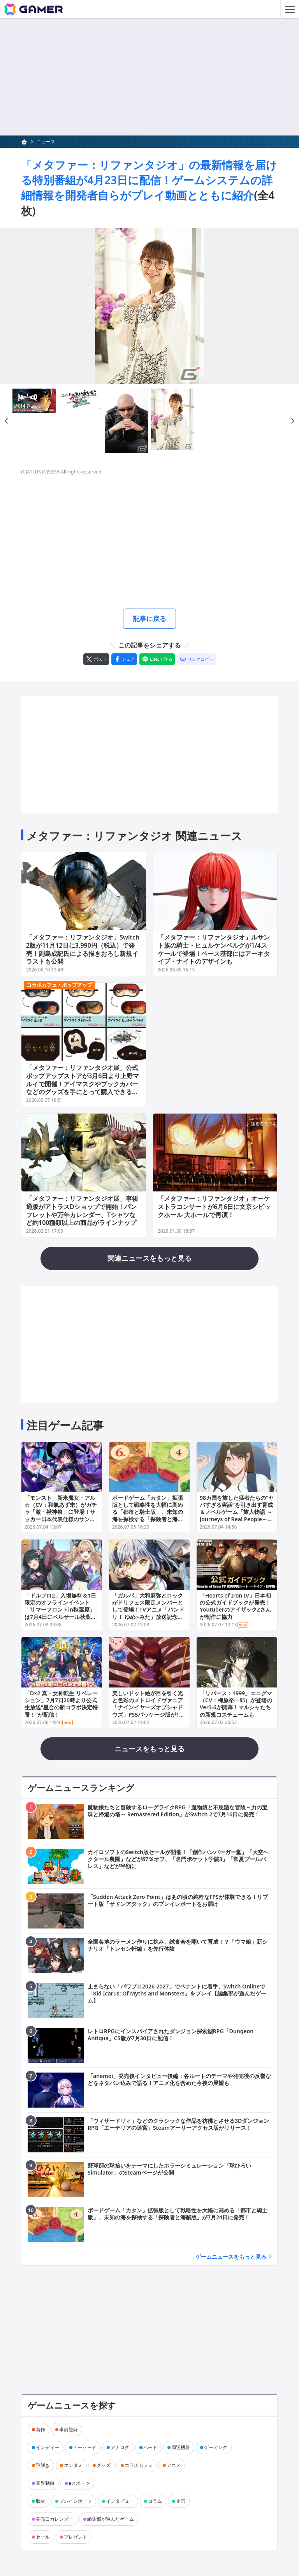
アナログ (120, 2448)
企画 (180, 2502)
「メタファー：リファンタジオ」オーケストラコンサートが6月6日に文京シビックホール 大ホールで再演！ (214, 1207)
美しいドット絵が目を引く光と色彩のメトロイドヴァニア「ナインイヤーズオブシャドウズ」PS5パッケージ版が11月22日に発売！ (147, 1708)
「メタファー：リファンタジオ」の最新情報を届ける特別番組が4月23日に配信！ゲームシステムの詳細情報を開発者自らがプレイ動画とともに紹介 (149, 179)
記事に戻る (149, 619)
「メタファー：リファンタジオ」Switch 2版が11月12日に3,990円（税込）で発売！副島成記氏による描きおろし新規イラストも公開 (82, 950)
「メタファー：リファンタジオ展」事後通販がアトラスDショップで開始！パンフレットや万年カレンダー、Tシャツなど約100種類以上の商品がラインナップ (82, 1211)
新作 (40, 2430)
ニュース (46, 141)
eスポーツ (79, 2484)
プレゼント (75, 2537)
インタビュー (120, 2502)
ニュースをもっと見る (149, 1749)
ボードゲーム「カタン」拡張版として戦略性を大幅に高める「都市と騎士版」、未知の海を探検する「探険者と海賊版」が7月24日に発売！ (147, 1513)
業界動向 (45, 2484)
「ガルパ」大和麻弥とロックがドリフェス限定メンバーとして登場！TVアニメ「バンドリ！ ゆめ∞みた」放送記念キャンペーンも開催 (148, 1610)
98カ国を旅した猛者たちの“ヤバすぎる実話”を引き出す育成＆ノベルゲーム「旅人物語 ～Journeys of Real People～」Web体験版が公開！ (237, 1513)
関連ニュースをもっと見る (149, 1259)
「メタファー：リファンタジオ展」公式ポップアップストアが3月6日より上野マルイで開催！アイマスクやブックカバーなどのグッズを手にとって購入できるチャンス (82, 1085)
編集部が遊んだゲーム (110, 2519)
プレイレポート (75, 2502)
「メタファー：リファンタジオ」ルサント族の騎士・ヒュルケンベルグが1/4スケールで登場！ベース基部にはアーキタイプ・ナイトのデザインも (214, 950)
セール (43, 2537)
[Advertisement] (149, 541)
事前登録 (68, 2430)
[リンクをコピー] (196, 660)
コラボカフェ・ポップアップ (59, 985)
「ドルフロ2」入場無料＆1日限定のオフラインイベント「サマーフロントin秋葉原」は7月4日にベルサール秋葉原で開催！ (60, 1610)
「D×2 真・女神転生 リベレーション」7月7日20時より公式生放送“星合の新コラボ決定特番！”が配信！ (61, 1704)
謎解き (43, 2466)
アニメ (174, 2466)
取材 (40, 2502)
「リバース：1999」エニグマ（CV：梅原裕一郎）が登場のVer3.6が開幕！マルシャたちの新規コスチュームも (236, 1704)
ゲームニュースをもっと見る (231, 2257)
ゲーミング (215, 2448)
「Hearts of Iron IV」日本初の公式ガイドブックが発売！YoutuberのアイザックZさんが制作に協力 (235, 1606)
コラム (155, 2502)
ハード (150, 2448)
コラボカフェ (139, 2466)
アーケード (85, 2448)
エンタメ (73, 2466)
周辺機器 (180, 2448)
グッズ (104, 2466)
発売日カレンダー (54, 2519)
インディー (47, 2448)
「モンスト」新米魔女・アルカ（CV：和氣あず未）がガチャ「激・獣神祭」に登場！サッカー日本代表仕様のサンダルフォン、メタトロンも (61, 1513)
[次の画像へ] (149, 306)
